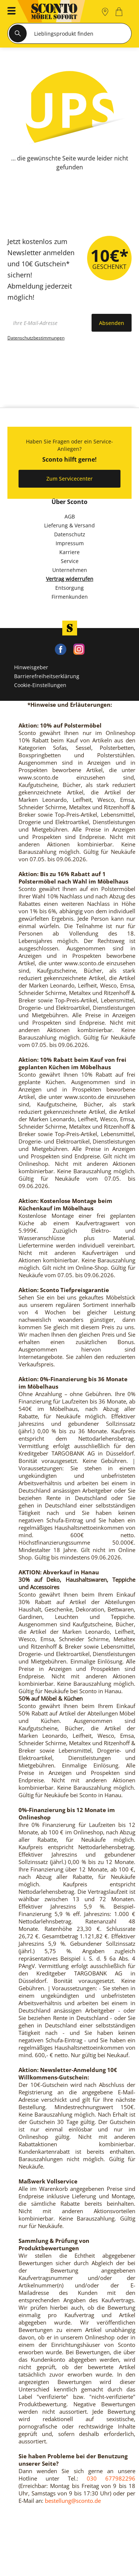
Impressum (70, 543)
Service (70, 561)
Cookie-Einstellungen (40, 685)
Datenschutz (69, 534)
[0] (120, 11)
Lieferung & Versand (69, 525)
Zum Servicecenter (69, 478)
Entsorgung (69, 587)
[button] (9, 11)
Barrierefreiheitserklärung (46, 676)
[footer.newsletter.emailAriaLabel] (47, 323)
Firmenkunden (70, 596)
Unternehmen (69, 569)
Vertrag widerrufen (69, 578)
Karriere (69, 552)
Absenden (111, 322)
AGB (69, 516)
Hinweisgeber (31, 667)
